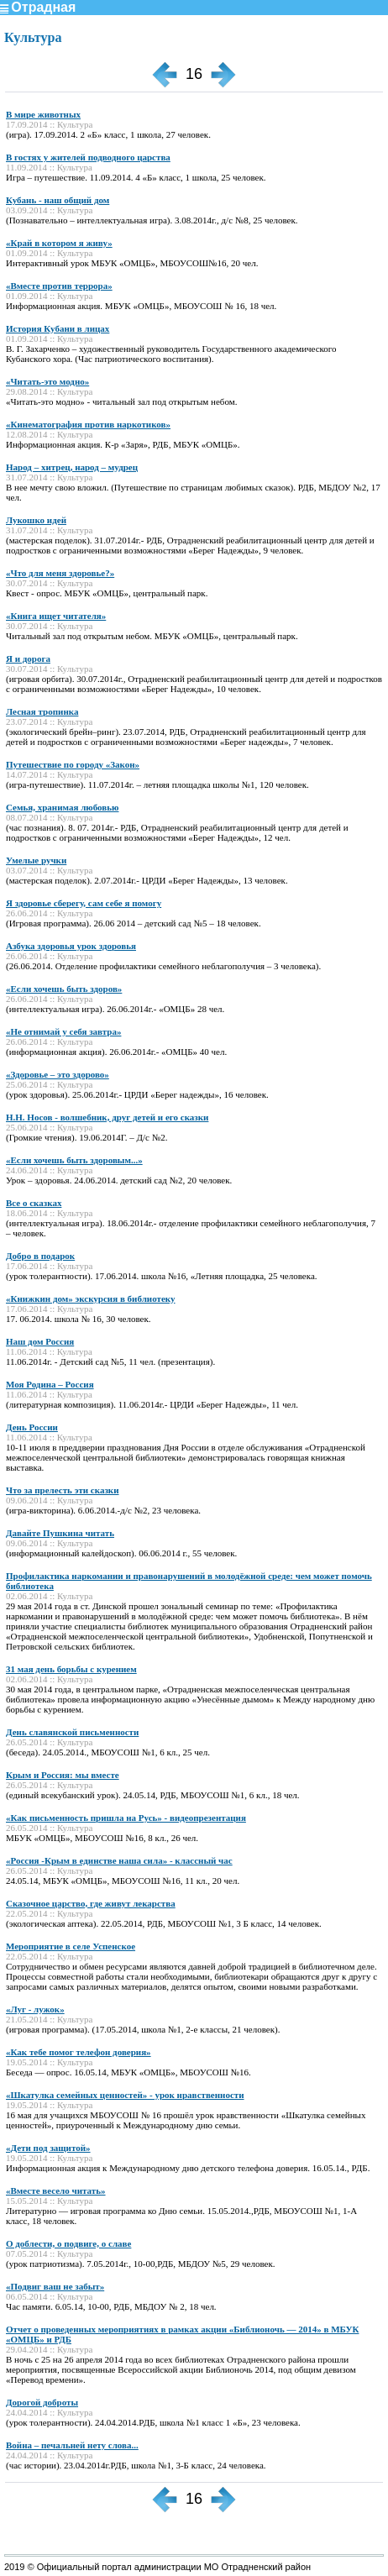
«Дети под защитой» (48, 2148)
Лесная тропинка (42, 711)
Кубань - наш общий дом (57, 200)
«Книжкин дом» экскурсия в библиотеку (91, 1298)
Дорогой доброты (42, 2402)
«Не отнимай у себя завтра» (63, 1031)
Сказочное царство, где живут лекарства (91, 1903)
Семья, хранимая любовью (62, 807)
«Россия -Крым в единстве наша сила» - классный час (119, 1860)
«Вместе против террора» (59, 286)
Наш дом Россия (40, 1341)
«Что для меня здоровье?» (60, 573)
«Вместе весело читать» (56, 2190)
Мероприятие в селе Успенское (70, 1946)
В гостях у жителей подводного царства (88, 157)
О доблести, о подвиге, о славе (68, 2243)
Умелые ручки (36, 860)
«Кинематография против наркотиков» (88, 424)
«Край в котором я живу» (59, 243)
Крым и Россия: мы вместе (62, 1775)
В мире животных (43, 114)
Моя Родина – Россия (50, 1384)
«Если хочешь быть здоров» (64, 989)
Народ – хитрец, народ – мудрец (72, 467)
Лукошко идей (36, 520)
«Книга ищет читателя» (56, 616)
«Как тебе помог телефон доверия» (78, 2052)
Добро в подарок (40, 1256)
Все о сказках (33, 1203)
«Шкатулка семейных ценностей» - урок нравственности (125, 2095)
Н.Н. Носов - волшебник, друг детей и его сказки (107, 1117)
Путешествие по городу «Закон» (72, 764)
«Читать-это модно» (47, 381)
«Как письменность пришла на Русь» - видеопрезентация (126, 1818)
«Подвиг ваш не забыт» (55, 2286)
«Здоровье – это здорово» (57, 1074)
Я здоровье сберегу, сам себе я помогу (83, 903)
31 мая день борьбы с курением (71, 1669)
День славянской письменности (72, 1732)
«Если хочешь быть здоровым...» (74, 1160)
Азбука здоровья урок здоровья (71, 946)
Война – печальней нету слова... (72, 2445)
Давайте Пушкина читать (60, 1533)
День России (32, 1427)
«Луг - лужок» (35, 2009)
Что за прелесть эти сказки (62, 1490)
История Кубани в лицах (57, 328)
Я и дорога (28, 658)
